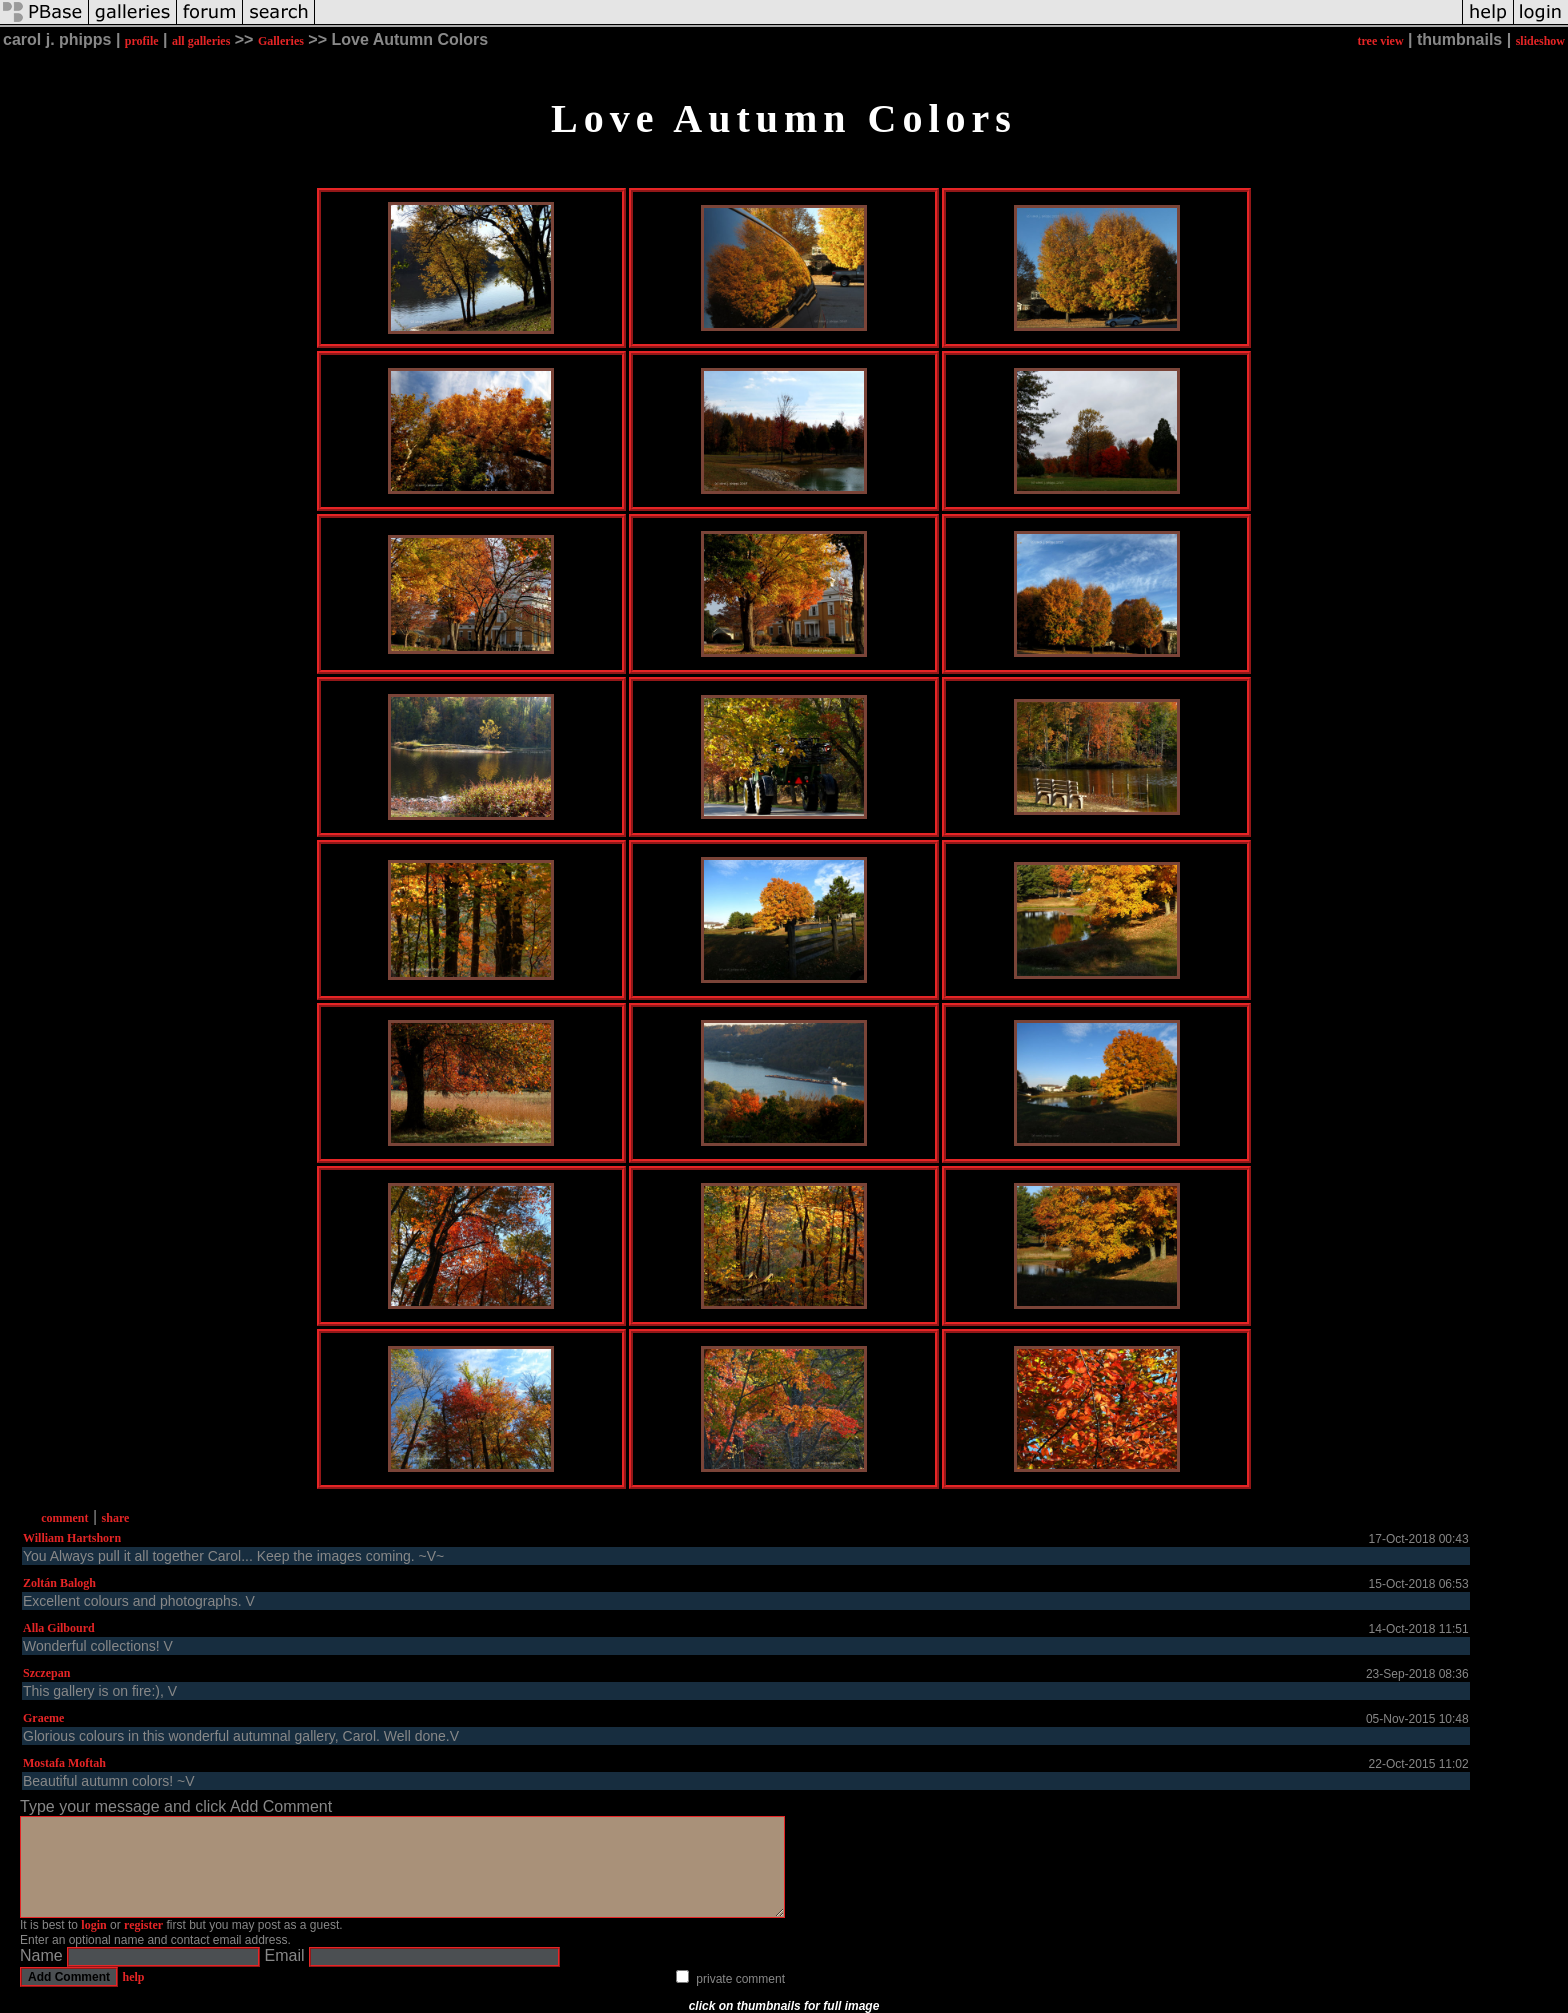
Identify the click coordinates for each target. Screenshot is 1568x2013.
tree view (1380, 41)
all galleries (201, 41)
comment (64, 1518)
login (93, 1925)
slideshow (1540, 41)
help (133, 1977)
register (143, 1925)
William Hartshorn (72, 1538)
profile (142, 41)
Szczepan (46, 1673)
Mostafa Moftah (64, 1763)
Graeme (43, 1718)
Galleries (281, 41)
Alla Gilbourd (59, 1628)
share (116, 1518)
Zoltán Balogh (59, 1583)
